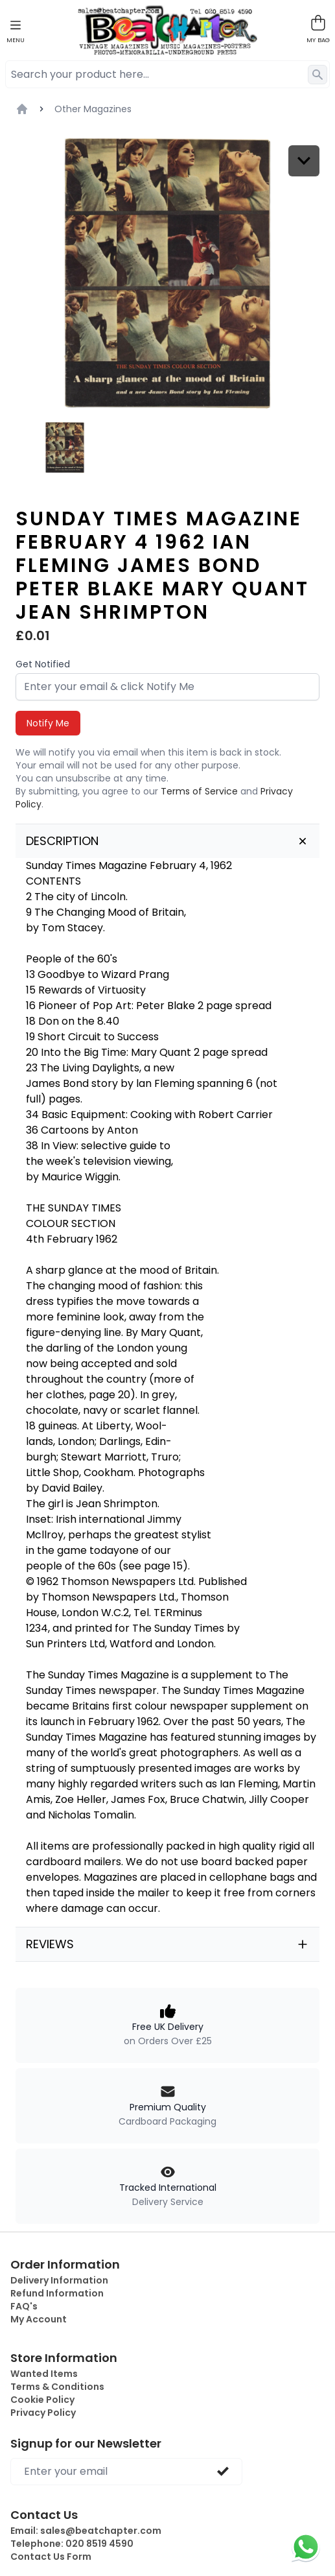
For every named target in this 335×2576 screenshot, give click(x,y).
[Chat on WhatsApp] (306, 2547)
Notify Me (48, 723)
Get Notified (43, 664)
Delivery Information (59, 2280)
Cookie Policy (42, 2399)
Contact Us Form (50, 2556)
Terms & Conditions (57, 2386)
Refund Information (57, 2293)
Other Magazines (93, 108)
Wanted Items (44, 2373)
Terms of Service (199, 791)
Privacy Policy (43, 2412)
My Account (38, 2319)
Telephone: (71, 2543)
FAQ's (24, 2306)
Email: (85, 2530)
